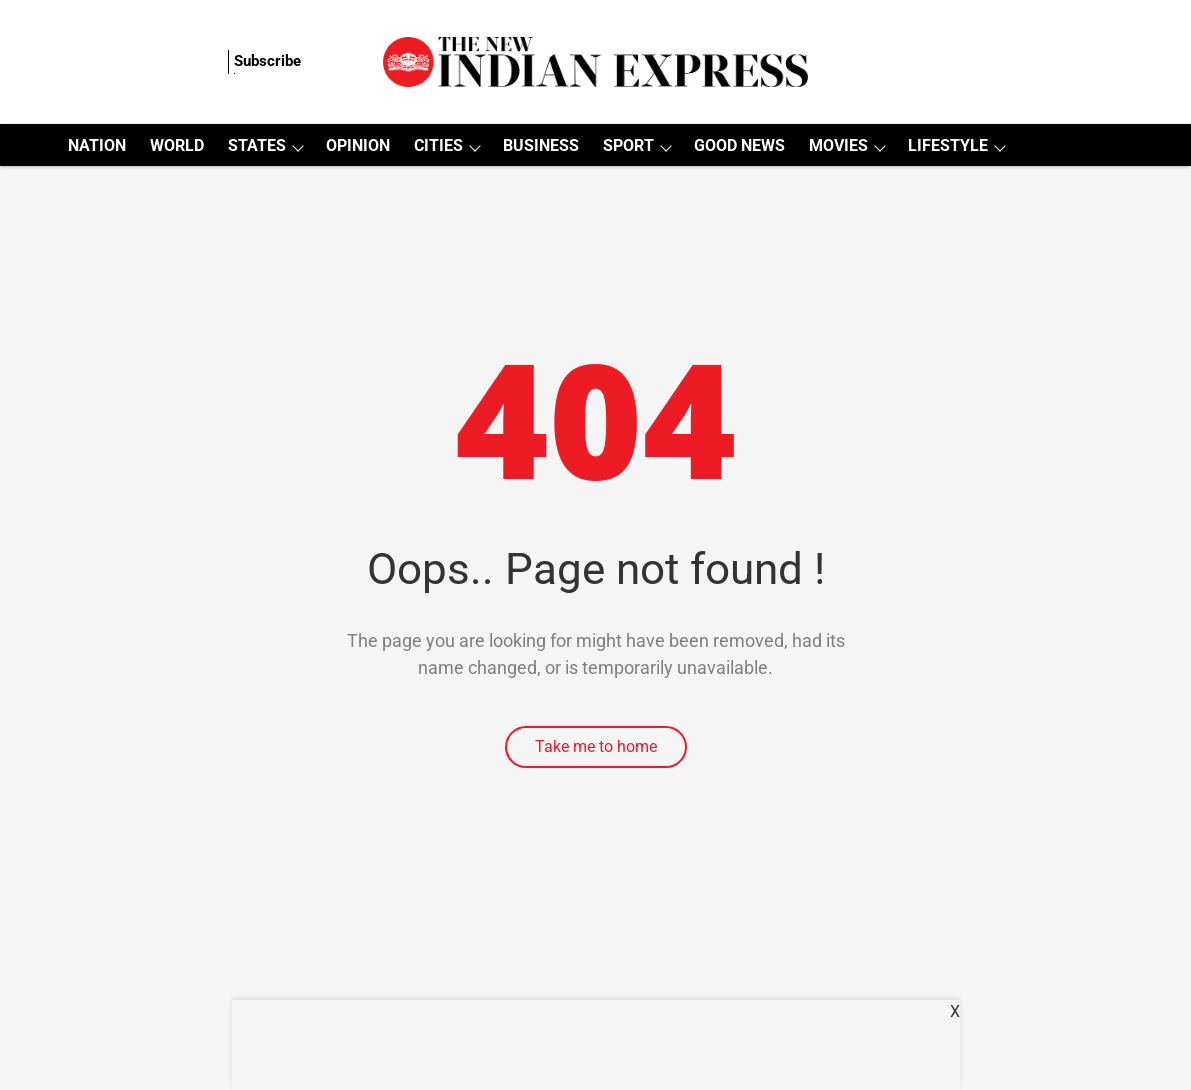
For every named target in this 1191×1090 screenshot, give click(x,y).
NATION (97, 145)
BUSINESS (541, 145)
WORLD (177, 145)
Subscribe (267, 61)
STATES (257, 145)
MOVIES (838, 145)
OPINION (358, 145)
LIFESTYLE (948, 145)
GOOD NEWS (739, 145)
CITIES (438, 145)
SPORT (628, 145)
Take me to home (596, 746)
